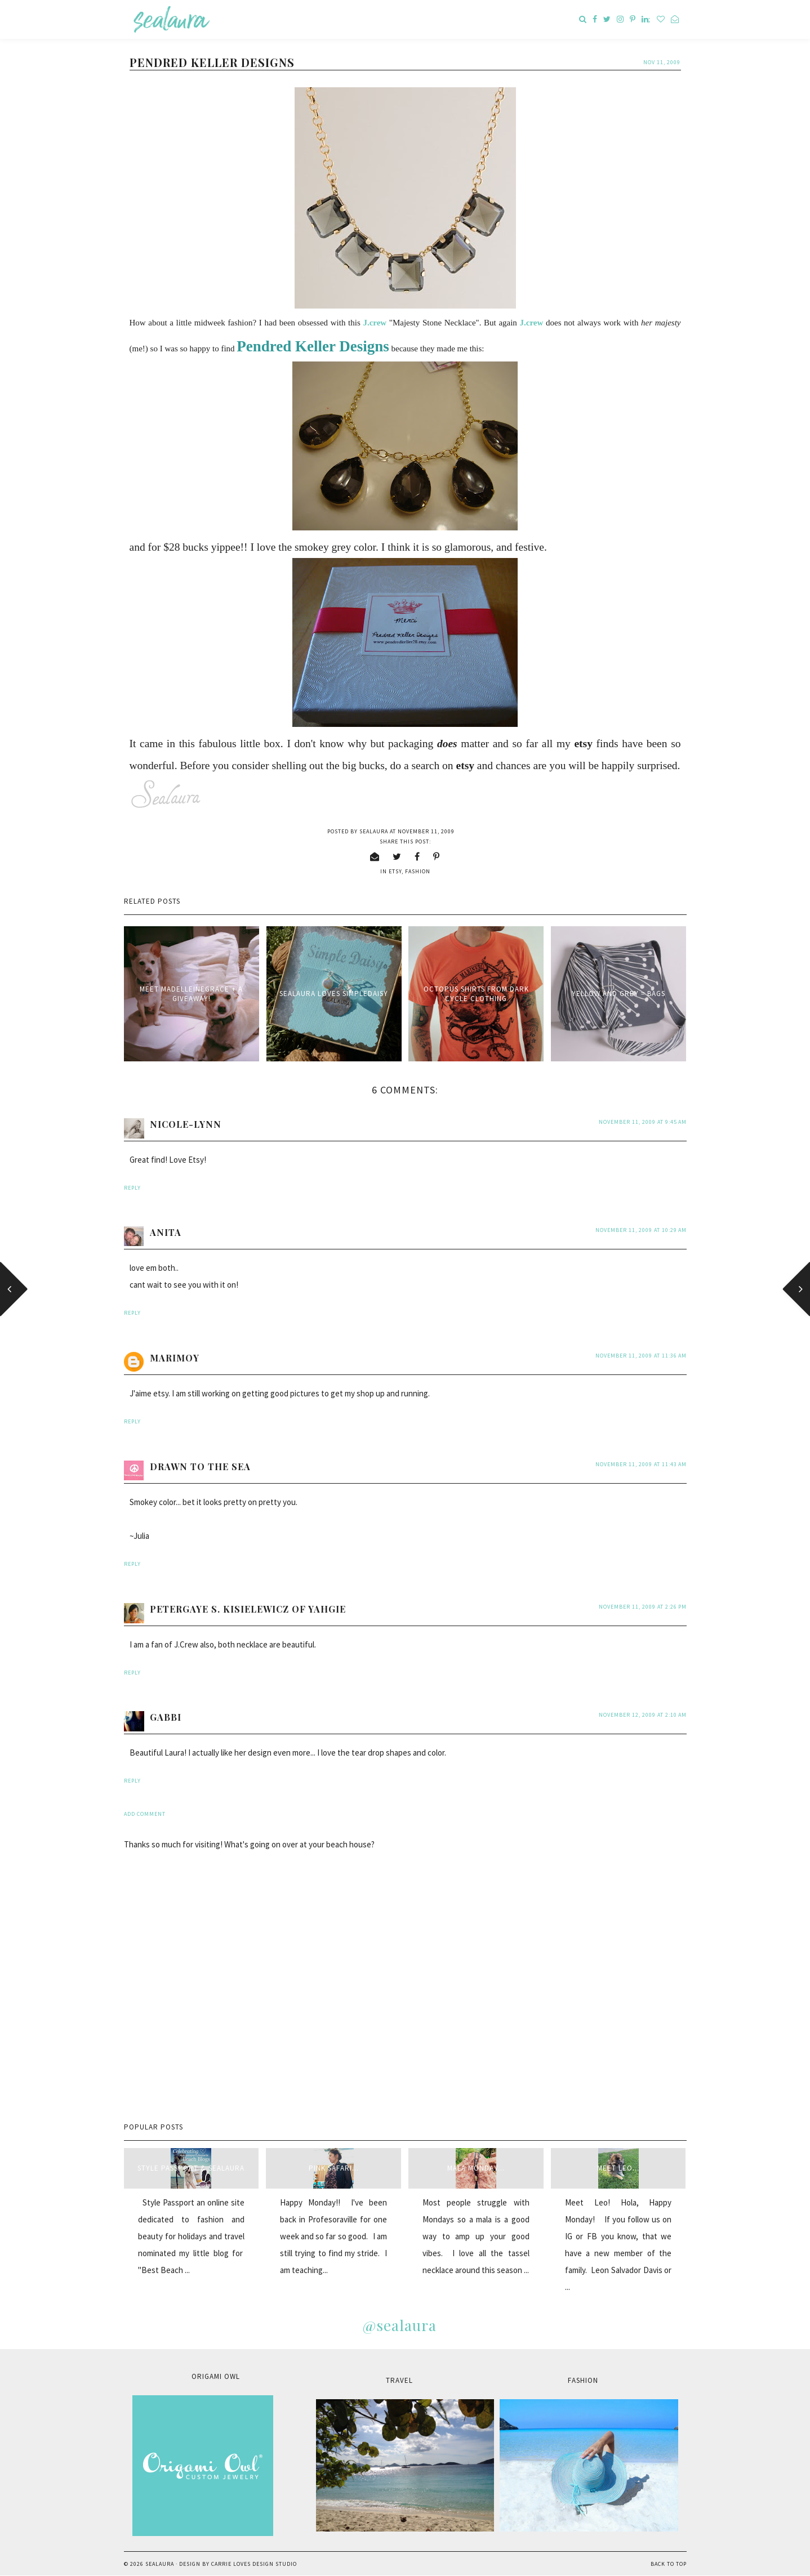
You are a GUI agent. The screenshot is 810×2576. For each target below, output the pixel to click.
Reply (132, 1187)
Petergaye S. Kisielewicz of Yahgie (248, 1609)
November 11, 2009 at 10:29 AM (641, 1230)
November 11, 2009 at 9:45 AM (643, 1122)
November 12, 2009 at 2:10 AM (643, 1714)
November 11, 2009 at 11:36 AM (641, 1355)
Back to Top (669, 2564)
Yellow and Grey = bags (618, 993)
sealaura (159, 2564)
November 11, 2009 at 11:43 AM (641, 1464)
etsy (395, 871)
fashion (417, 871)
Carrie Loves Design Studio (254, 2564)
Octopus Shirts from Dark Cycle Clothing (476, 993)
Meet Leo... (618, 2168)
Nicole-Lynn (185, 1124)
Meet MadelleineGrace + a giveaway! (191, 993)
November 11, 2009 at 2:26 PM (643, 1606)
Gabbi (165, 1717)
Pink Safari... (334, 2168)
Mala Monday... (476, 2168)
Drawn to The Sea (200, 1466)
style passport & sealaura (190, 2168)
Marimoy (174, 1358)
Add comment (145, 1814)
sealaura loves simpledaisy (333, 993)
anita (165, 1232)
